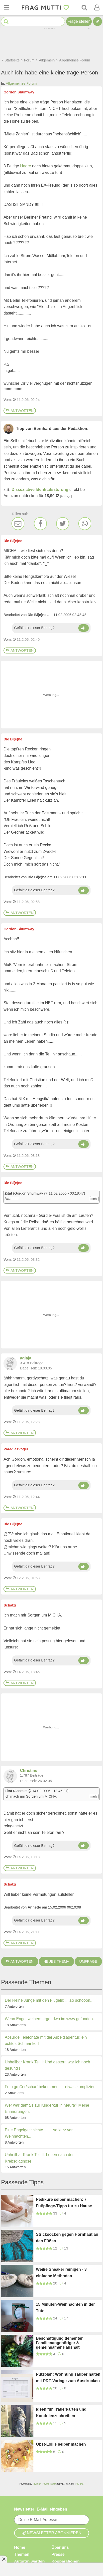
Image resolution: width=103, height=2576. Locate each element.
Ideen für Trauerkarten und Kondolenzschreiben (61, 2412)
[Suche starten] (6, 21)
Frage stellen (79, 21)
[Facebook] (40, 523)
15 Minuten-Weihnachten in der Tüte (65, 2307)
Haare (25, 166)
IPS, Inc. (79, 2484)
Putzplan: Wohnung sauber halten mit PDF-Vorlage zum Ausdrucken (68, 2377)
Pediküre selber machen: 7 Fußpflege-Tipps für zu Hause (64, 2202)
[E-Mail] (17, 523)
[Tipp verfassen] (97, 21)
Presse (58, 2554)
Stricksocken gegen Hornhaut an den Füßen (67, 2237)
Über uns (60, 2547)
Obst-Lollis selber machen (61, 2444)
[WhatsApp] (84, 523)
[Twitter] (62, 523)
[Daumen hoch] (83, 628)
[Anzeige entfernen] (3, 2559)
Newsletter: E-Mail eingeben (40, 2509)
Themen (21, 2554)
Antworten (19, 411)
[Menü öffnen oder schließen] (6, 7)
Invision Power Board (44, 2484)
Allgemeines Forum (21, 83)
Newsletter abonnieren (52, 2533)
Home (19, 2547)
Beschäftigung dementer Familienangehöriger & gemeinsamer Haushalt (59, 2342)
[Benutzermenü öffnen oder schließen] (97, 7)
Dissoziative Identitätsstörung (39, 489)
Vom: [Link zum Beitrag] (7, 400)
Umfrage (88, 1961)
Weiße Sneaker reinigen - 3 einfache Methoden (61, 2272)
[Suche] (84, 7)
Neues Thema (56, 1961)
